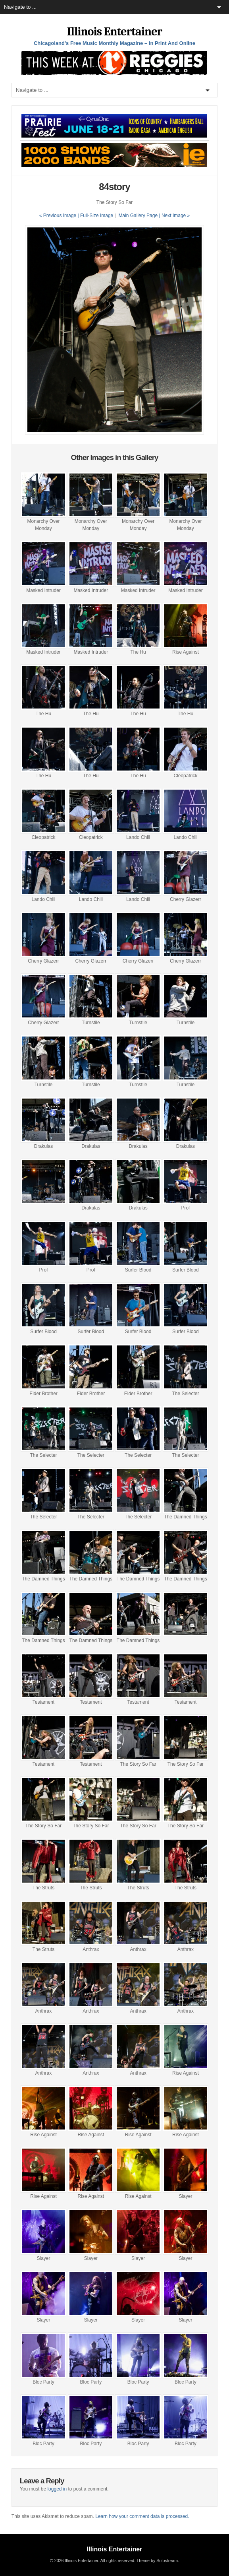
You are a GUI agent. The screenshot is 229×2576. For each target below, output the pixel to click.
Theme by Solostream (157, 2560)
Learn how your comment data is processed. (142, 2516)
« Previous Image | (59, 215)
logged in (57, 2489)
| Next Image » (174, 215)
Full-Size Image (96, 215)
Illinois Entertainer (114, 32)
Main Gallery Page (138, 215)
